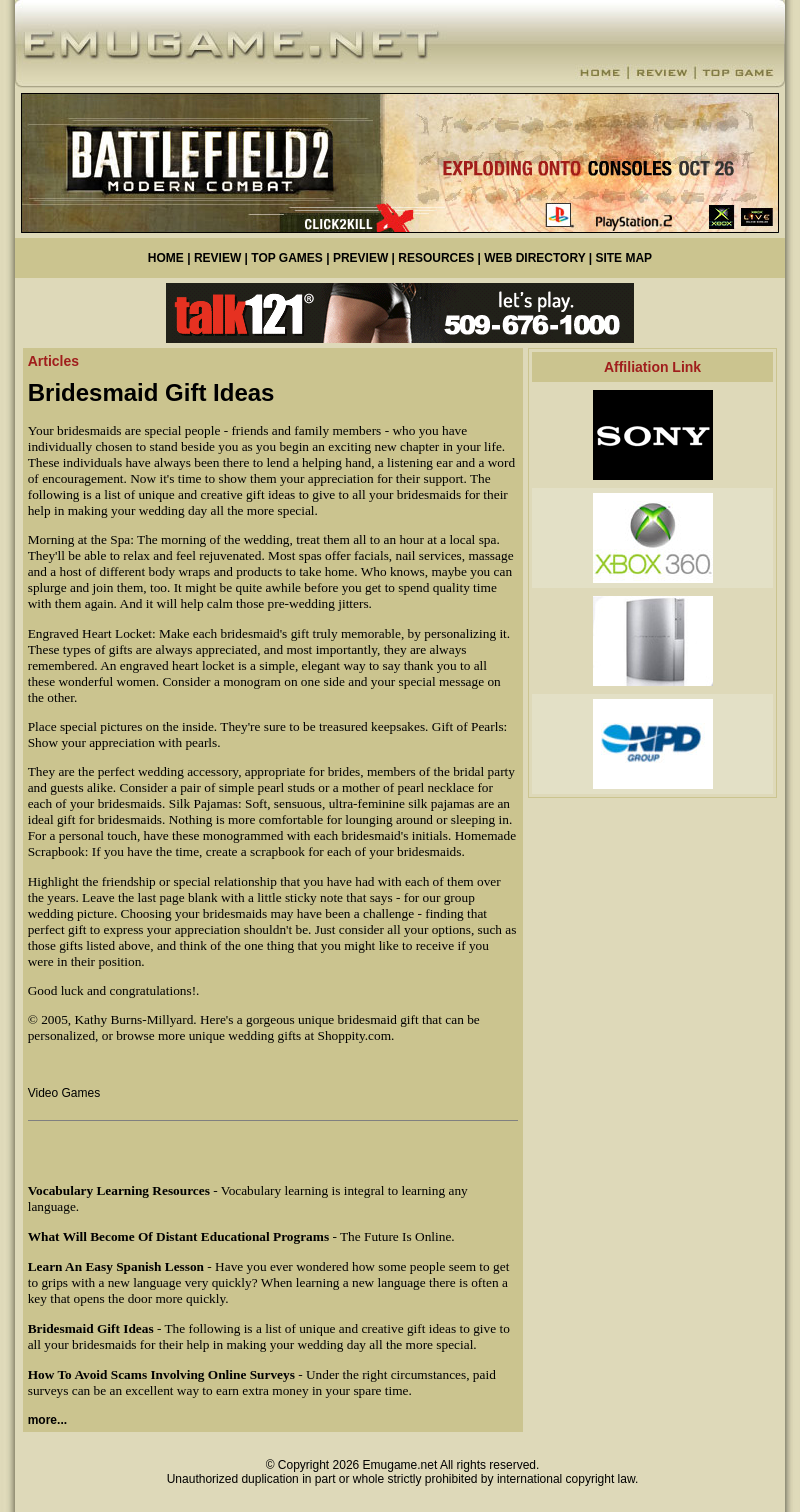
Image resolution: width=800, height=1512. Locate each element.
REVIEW (217, 258)
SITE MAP (623, 258)
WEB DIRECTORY (534, 258)
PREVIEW (360, 258)
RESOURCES (436, 258)
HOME (166, 258)
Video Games (64, 1093)
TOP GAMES (287, 258)
